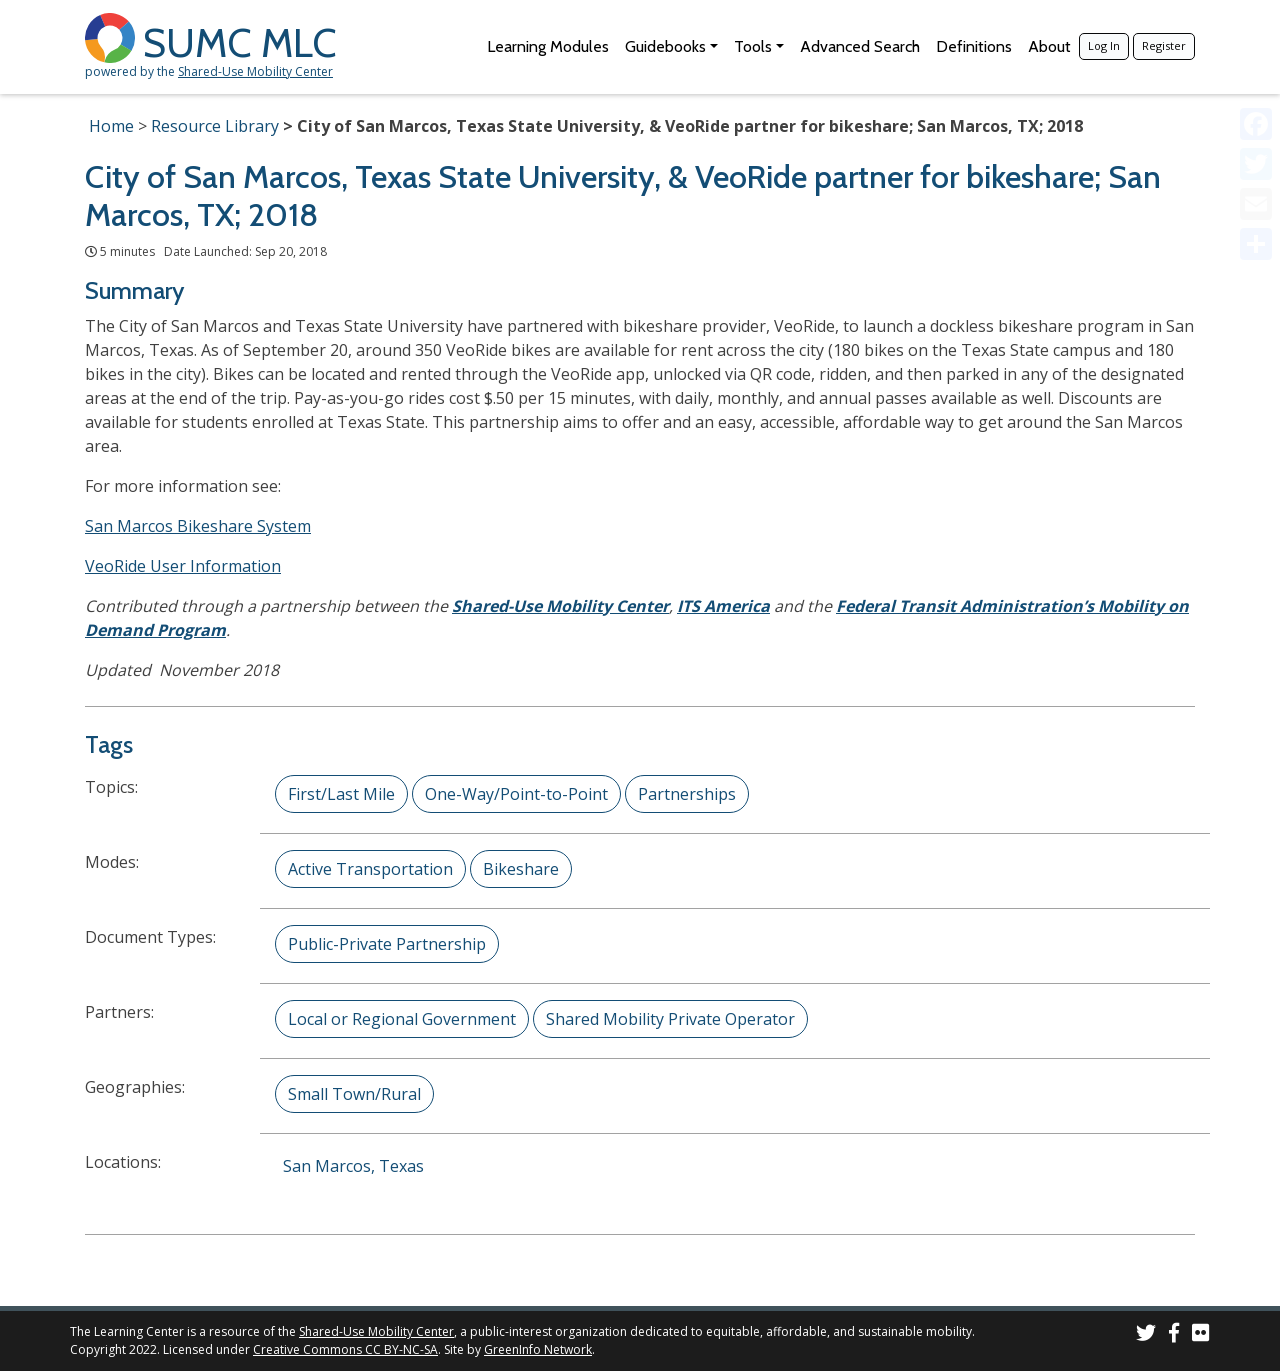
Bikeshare (521, 869)
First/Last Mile (341, 794)
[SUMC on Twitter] (1146, 1335)
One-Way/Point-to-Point (516, 794)
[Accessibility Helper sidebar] (1256, 24)
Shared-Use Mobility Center (255, 71)
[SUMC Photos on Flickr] (1201, 1335)
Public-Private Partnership (387, 944)
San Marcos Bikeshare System (198, 526)
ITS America (723, 606)
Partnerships (687, 794)
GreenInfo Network (538, 1349)
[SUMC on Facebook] (1174, 1335)
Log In (1104, 45)
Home (111, 126)
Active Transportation (370, 869)
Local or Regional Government (402, 1019)
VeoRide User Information (183, 566)
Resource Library (215, 126)
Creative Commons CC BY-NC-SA (345, 1349)
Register (1164, 45)
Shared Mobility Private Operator (670, 1019)
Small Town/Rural (354, 1094)
